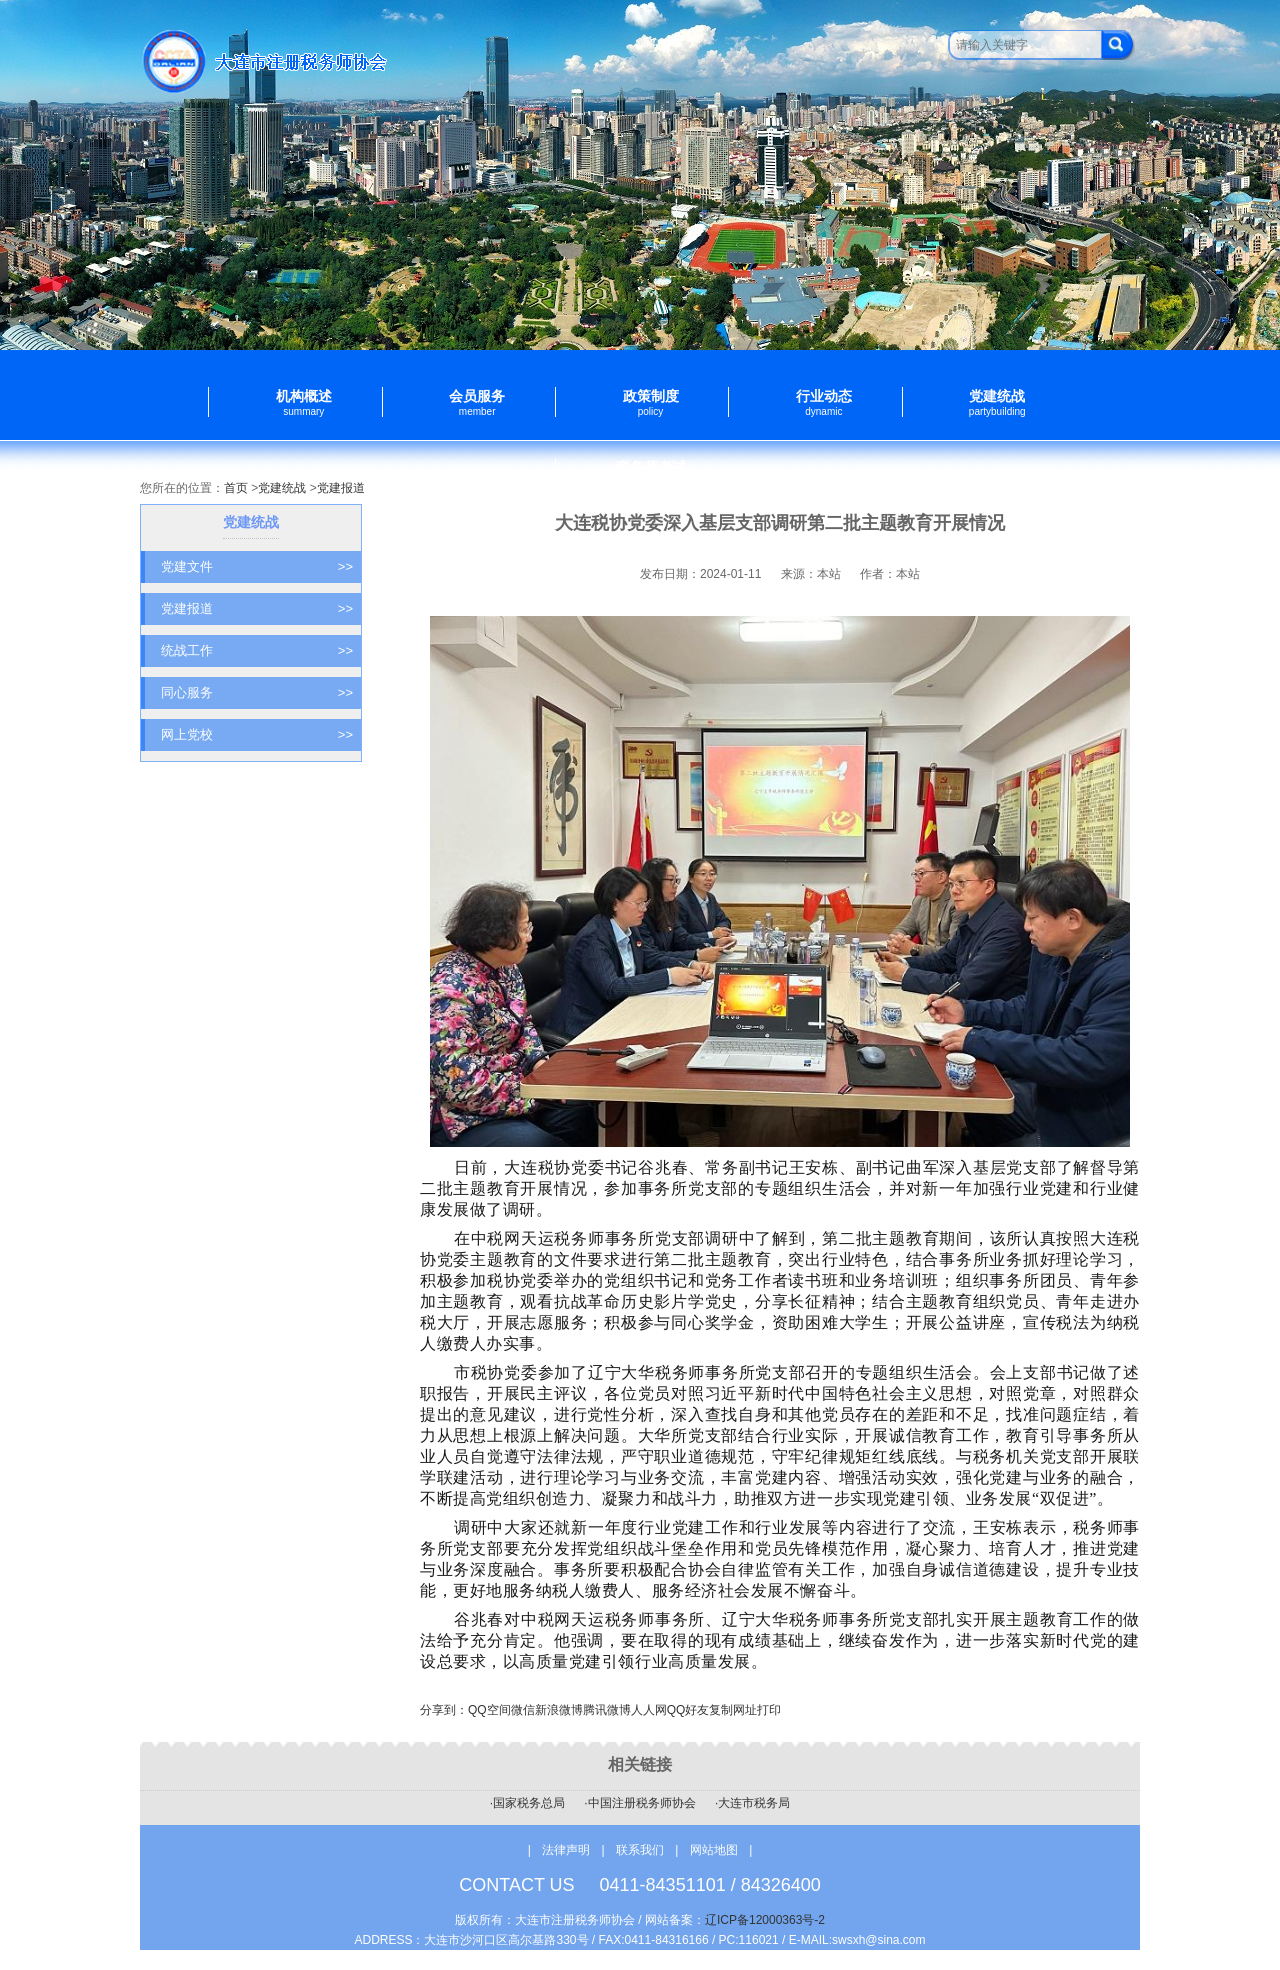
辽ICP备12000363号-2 (765, 1920)
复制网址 (733, 1710)
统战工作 (257, 651)
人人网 (649, 1710)
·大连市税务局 (752, 1803)
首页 (236, 488)
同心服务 (257, 693)
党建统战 (282, 488)
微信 (523, 1710)
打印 (769, 1710)
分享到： (444, 1710)
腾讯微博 (607, 1710)
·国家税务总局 (527, 1803)
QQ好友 (688, 1710)
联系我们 (641, 1850)
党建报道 (341, 488)
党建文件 (257, 567)
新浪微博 (559, 1710)
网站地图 (714, 1850)
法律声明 (566, 1850)
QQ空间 (489, 1710)
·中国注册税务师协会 (639, 1803)
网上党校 (257, 735)
